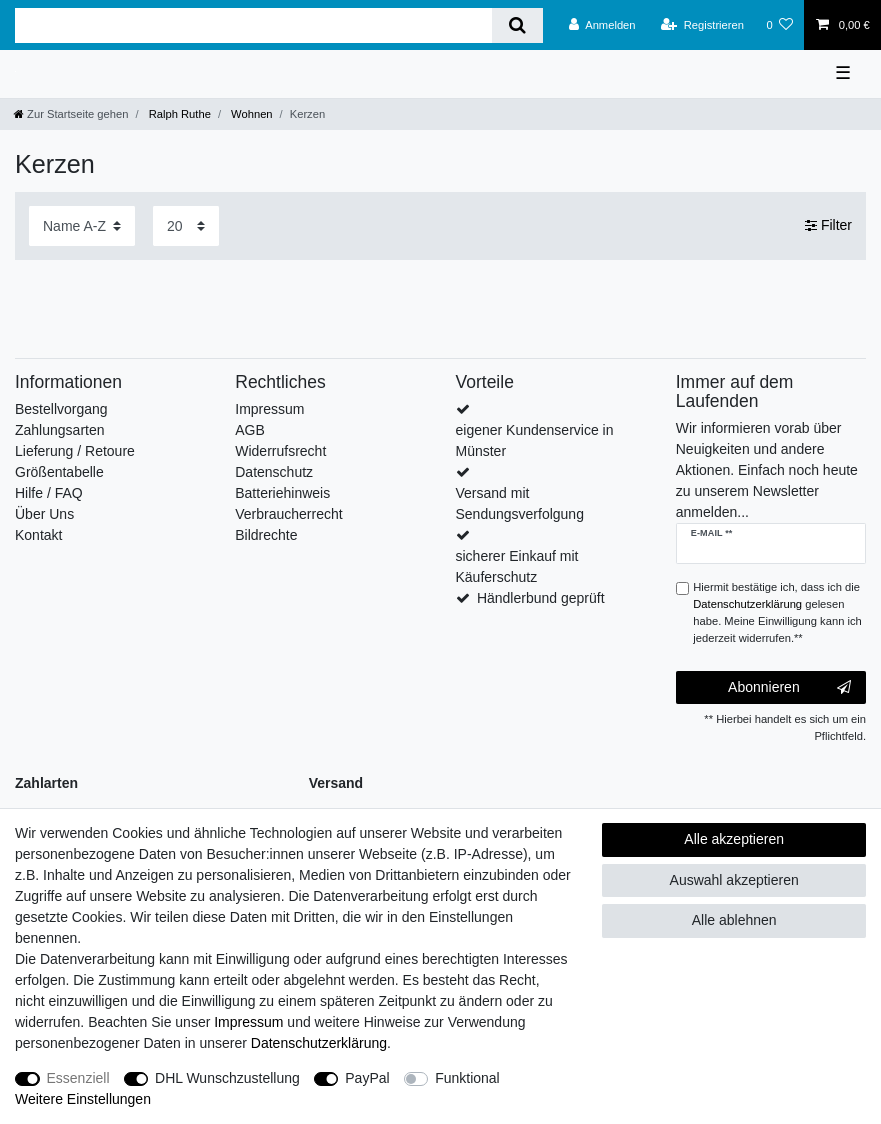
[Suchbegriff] (253, 25)
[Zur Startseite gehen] (71, 114)
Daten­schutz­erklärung (319, 1043)
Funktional (467, 1078)
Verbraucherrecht (288, 514)
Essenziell (78, 1078)
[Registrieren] (702, 25)
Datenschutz (274, 472)
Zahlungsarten (60, 430)
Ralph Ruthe (178, 114)
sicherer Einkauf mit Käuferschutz (517, 566)
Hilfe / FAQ (49, 493)
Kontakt (38, 535)
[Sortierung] (82, 225)
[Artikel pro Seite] (186, 225)
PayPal (367, 1078)
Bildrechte (266, 535)
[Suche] (517, 25)
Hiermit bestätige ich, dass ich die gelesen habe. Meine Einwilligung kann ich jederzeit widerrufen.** (777, 612)
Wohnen (250, 114)
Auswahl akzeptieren (734, 880)
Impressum (269, 409)
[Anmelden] (602, 25)
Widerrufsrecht (280, 451)
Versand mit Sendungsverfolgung (520, 503)
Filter (828, 225)
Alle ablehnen (734, 920)
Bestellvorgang (61, 409)
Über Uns (44, 514)
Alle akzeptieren (734, 839)
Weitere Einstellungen (83, 1099)
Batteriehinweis (282, 493)
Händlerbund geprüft (541, 598)
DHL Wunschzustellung (227, 1078)
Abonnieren (789, 688)
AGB (250, 430)
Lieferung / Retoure (75, 451)
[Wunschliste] (779, 25)
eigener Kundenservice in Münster (535, 440)
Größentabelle (59, 472)
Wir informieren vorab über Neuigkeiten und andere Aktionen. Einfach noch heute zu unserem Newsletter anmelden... (767, 470)
